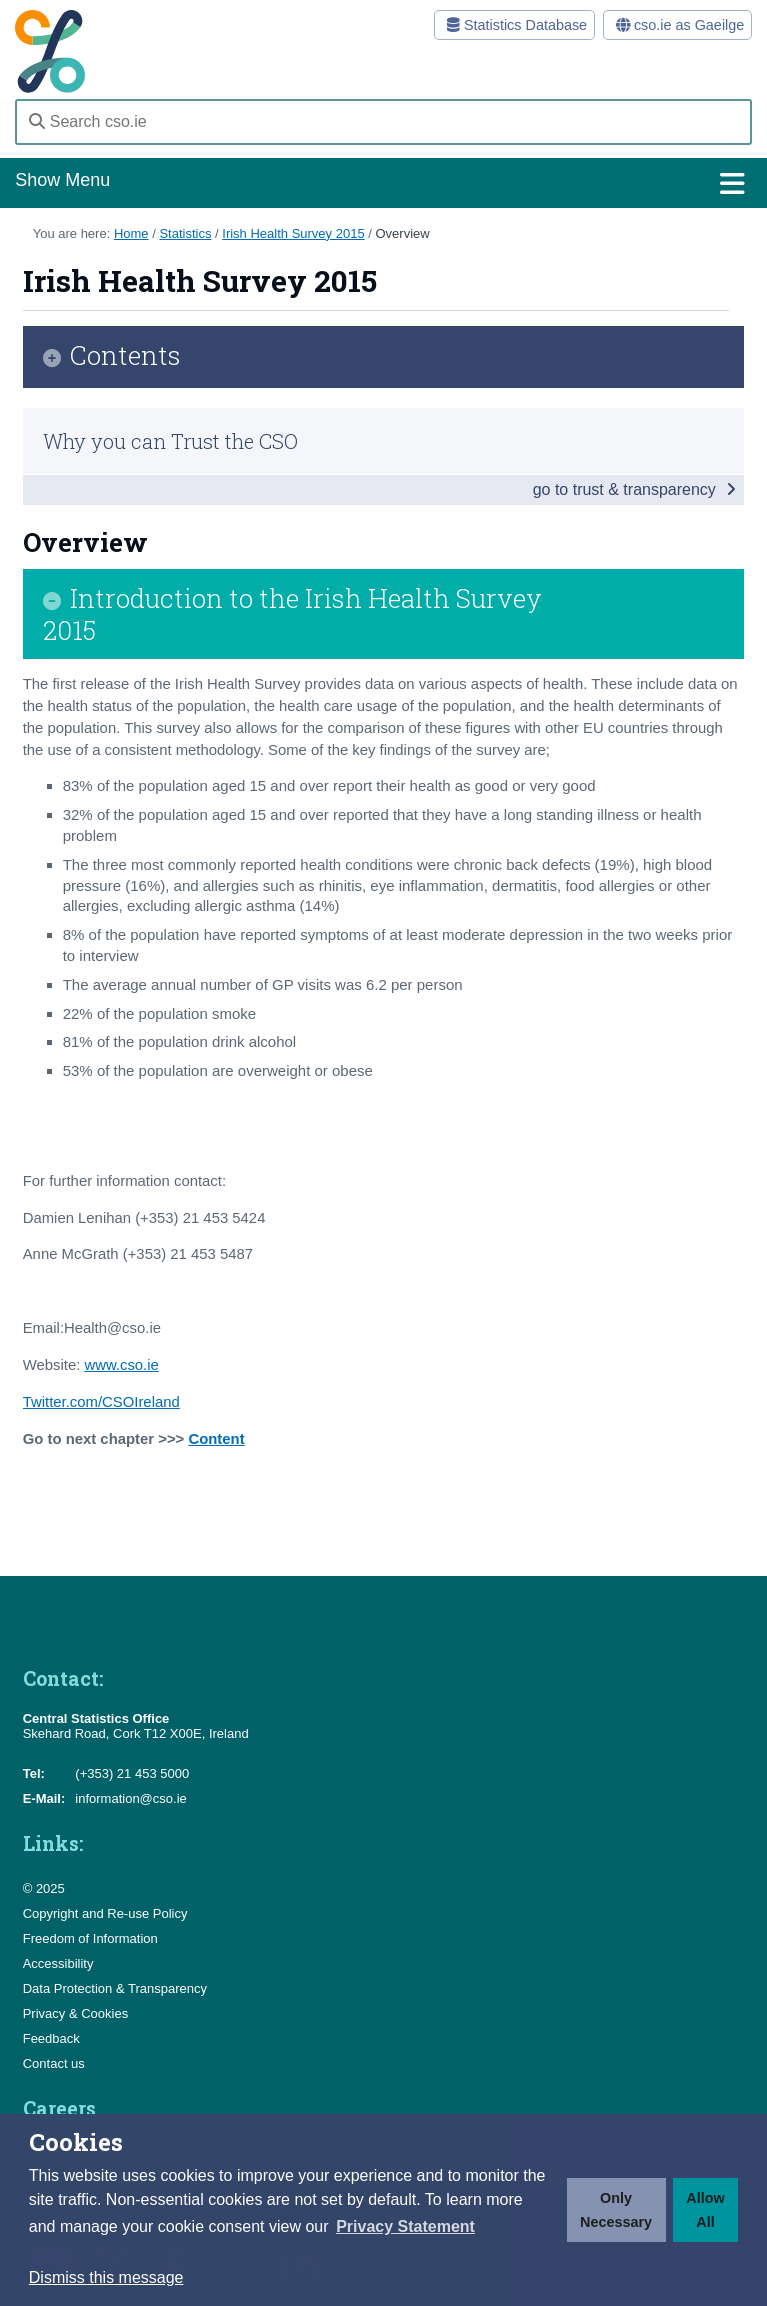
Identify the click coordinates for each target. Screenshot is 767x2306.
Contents (125, 356)
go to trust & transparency (635, 489)
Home (131, 233)
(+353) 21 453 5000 (132, 1773)
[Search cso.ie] (383, 122)
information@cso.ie (130, 1798)
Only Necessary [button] (616, 2210)
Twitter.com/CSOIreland (101, 1402)
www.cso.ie (121, 1365)
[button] (405, 2227)
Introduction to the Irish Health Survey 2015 (292, 614)
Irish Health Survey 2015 (293, 233)
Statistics (185, 233)
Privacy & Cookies (75, 2013)
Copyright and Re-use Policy (105, 1913)
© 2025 (44, 1888)
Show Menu (383, 183)
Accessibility (58, 1963)
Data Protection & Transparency (115, 1988)
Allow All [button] (705, 2210)
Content (216, 1439)
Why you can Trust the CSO (170, 441)
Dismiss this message (106, 2277)
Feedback (51, 2038)
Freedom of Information (90, 1938)
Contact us (54, 2063)
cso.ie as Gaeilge (677, 25)
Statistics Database (514, 25)
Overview (402, 233)
